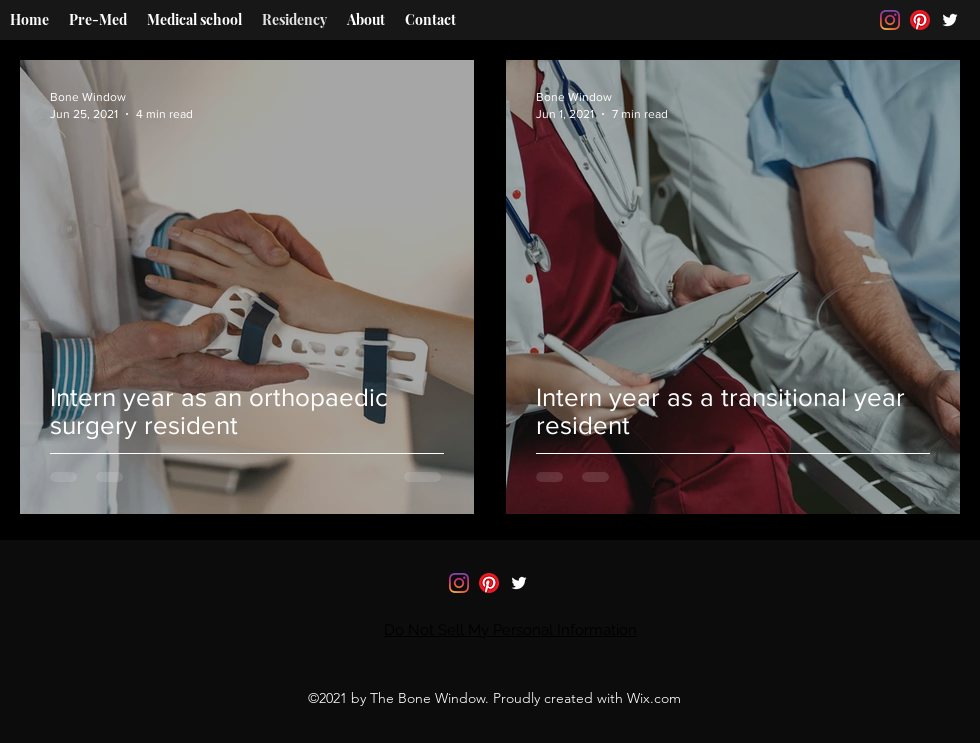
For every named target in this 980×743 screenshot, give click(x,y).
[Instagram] (890, 20)
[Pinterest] (920, 20)
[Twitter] (950, 20)
